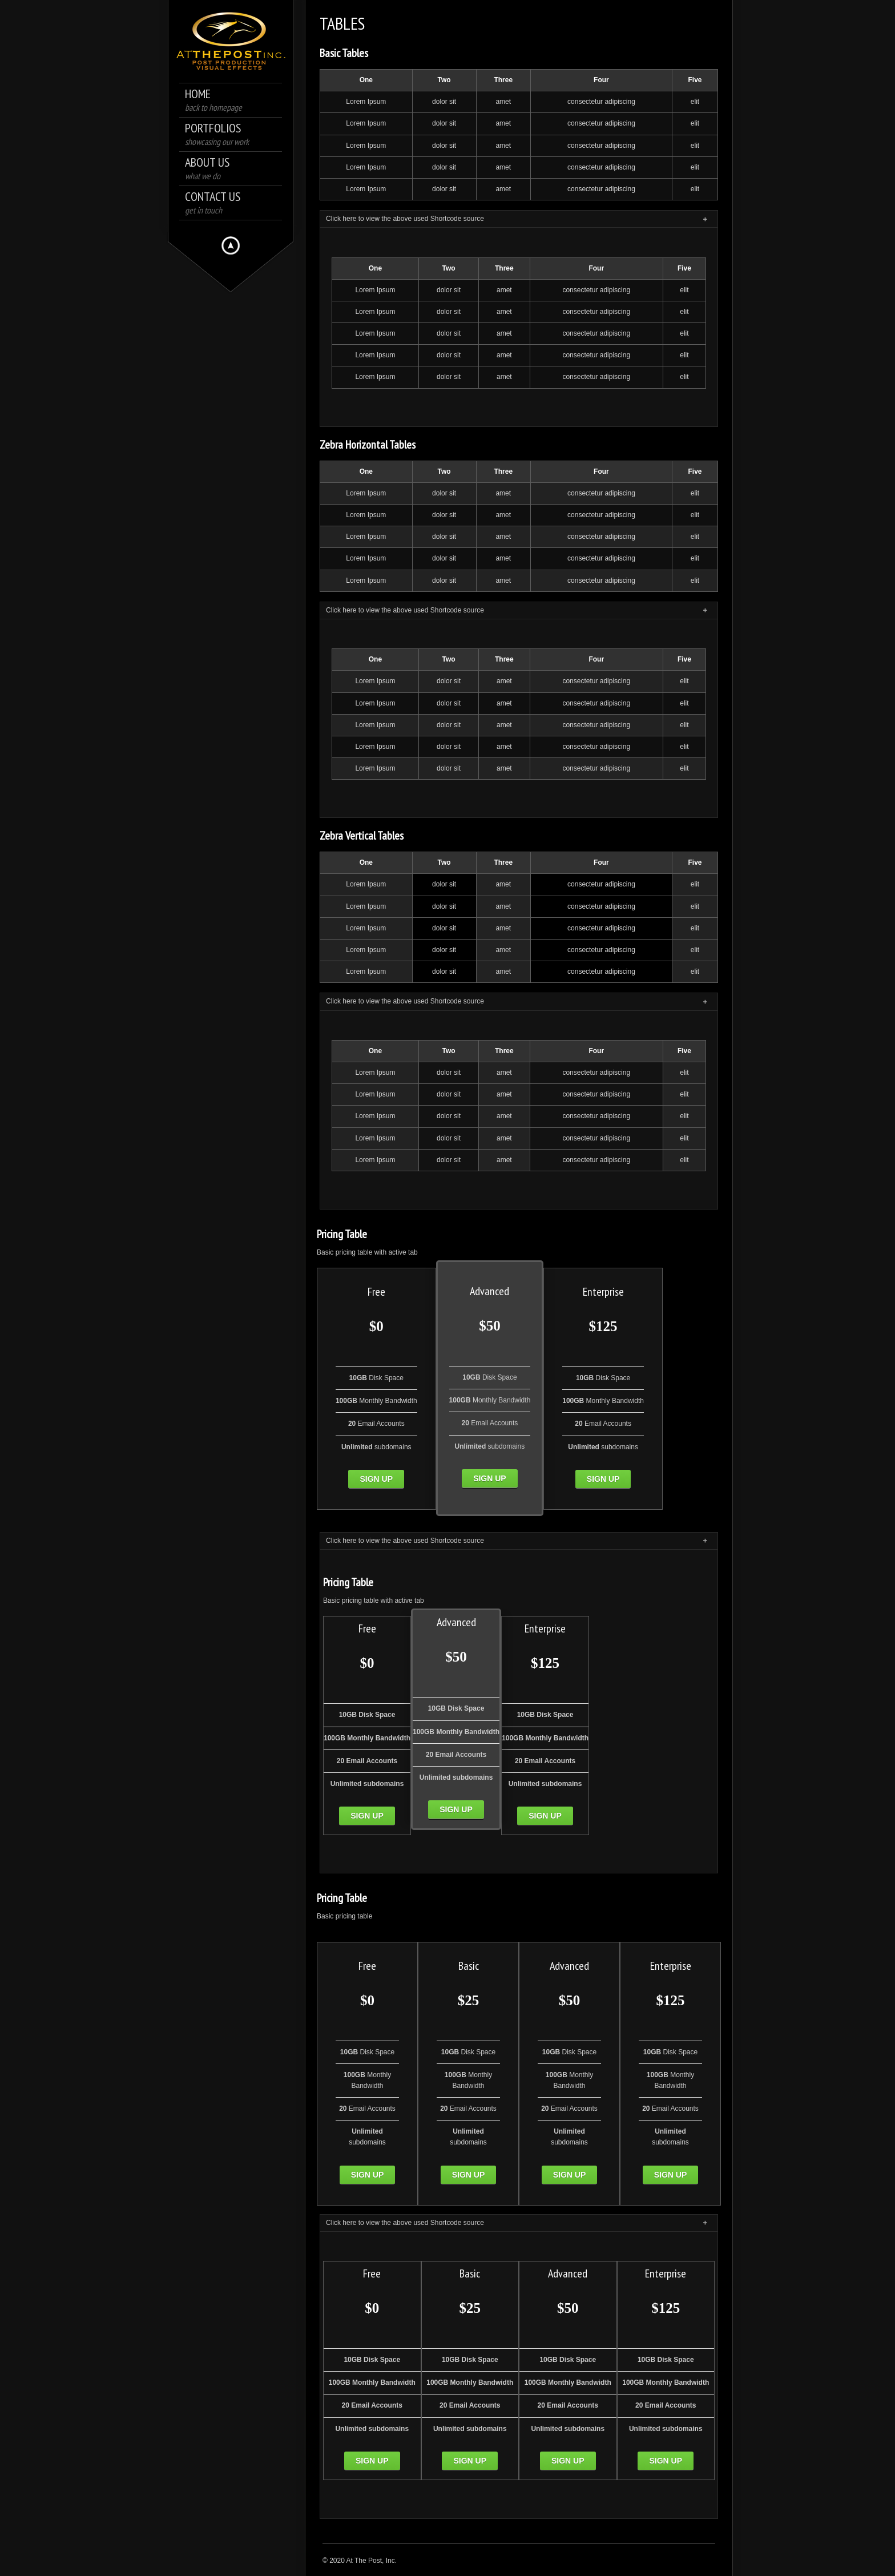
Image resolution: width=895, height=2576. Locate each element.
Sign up (376, 1478)
